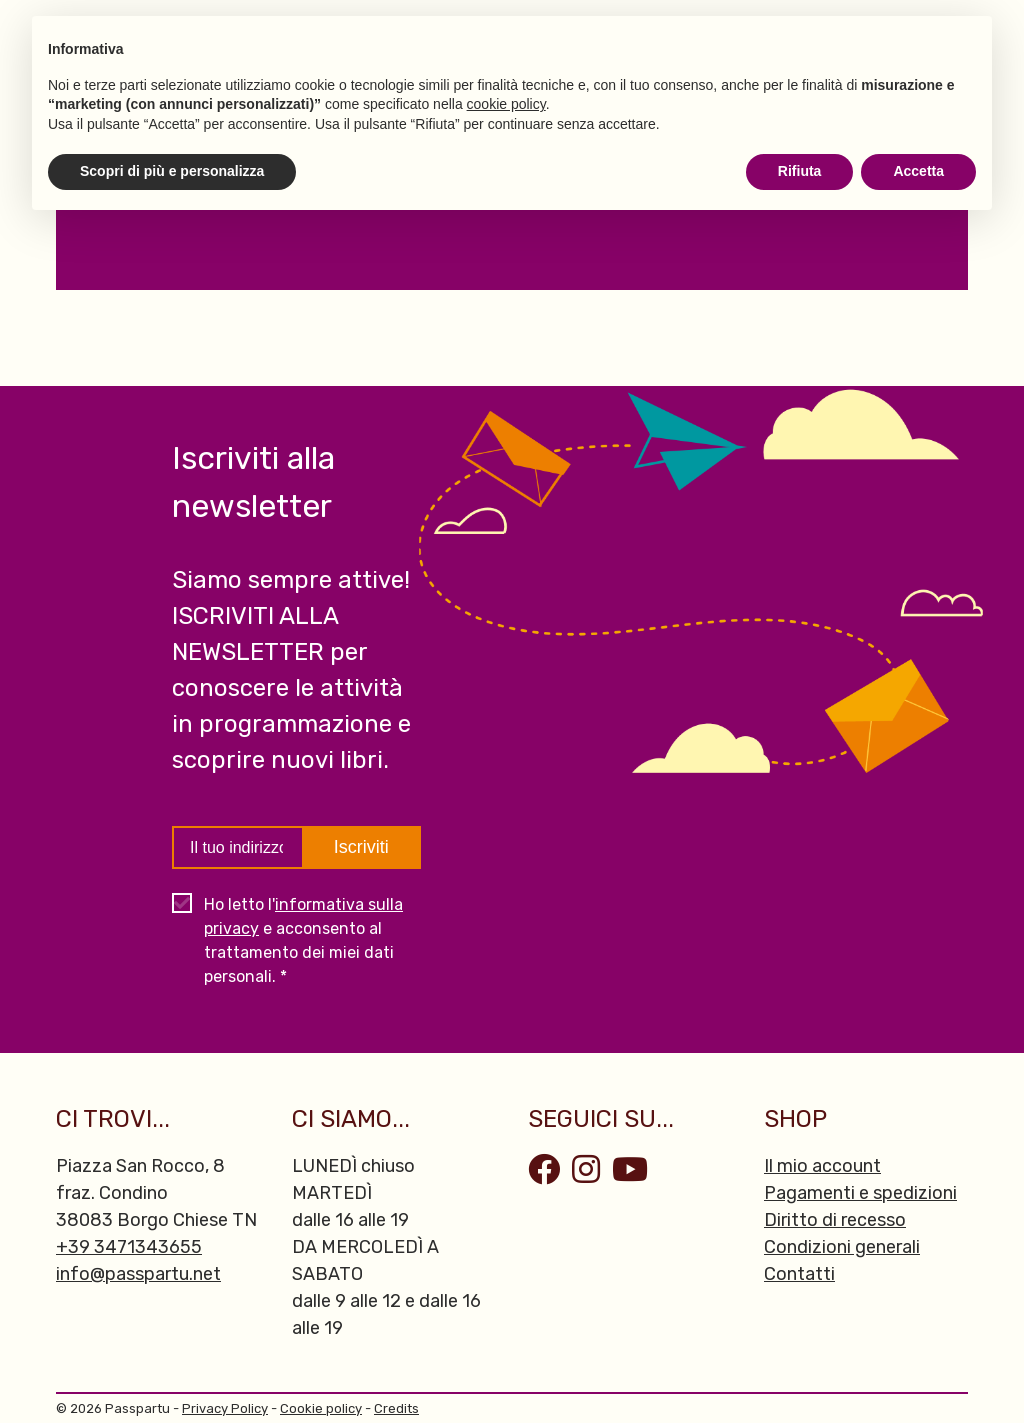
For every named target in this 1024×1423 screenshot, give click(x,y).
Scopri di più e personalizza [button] (172, 171)
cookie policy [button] (506, 104)
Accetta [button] (918, 171)
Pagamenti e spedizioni (860, 1193)
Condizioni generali (842, 1247)
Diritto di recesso (835, 1220)
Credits (396, 1408)
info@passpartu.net (138, 1274)
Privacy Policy (225, 1408)
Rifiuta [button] (800, 171)
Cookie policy (321, 1408)
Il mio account (822, 1166)
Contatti (799, 1274)
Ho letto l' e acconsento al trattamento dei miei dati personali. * (303, 940)
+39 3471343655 (129, 1247)
